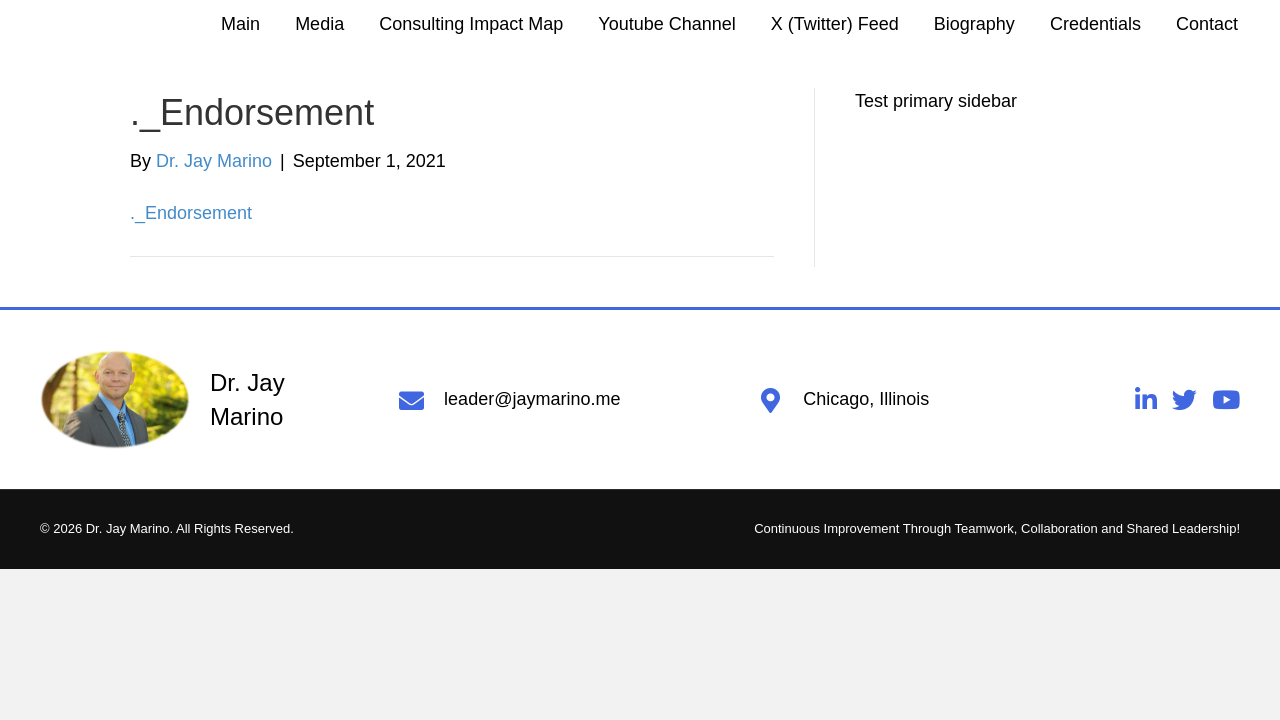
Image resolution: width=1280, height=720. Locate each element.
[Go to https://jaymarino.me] (199, 400)
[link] (240, 24)
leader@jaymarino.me (532, 399)
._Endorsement (191, 213)
